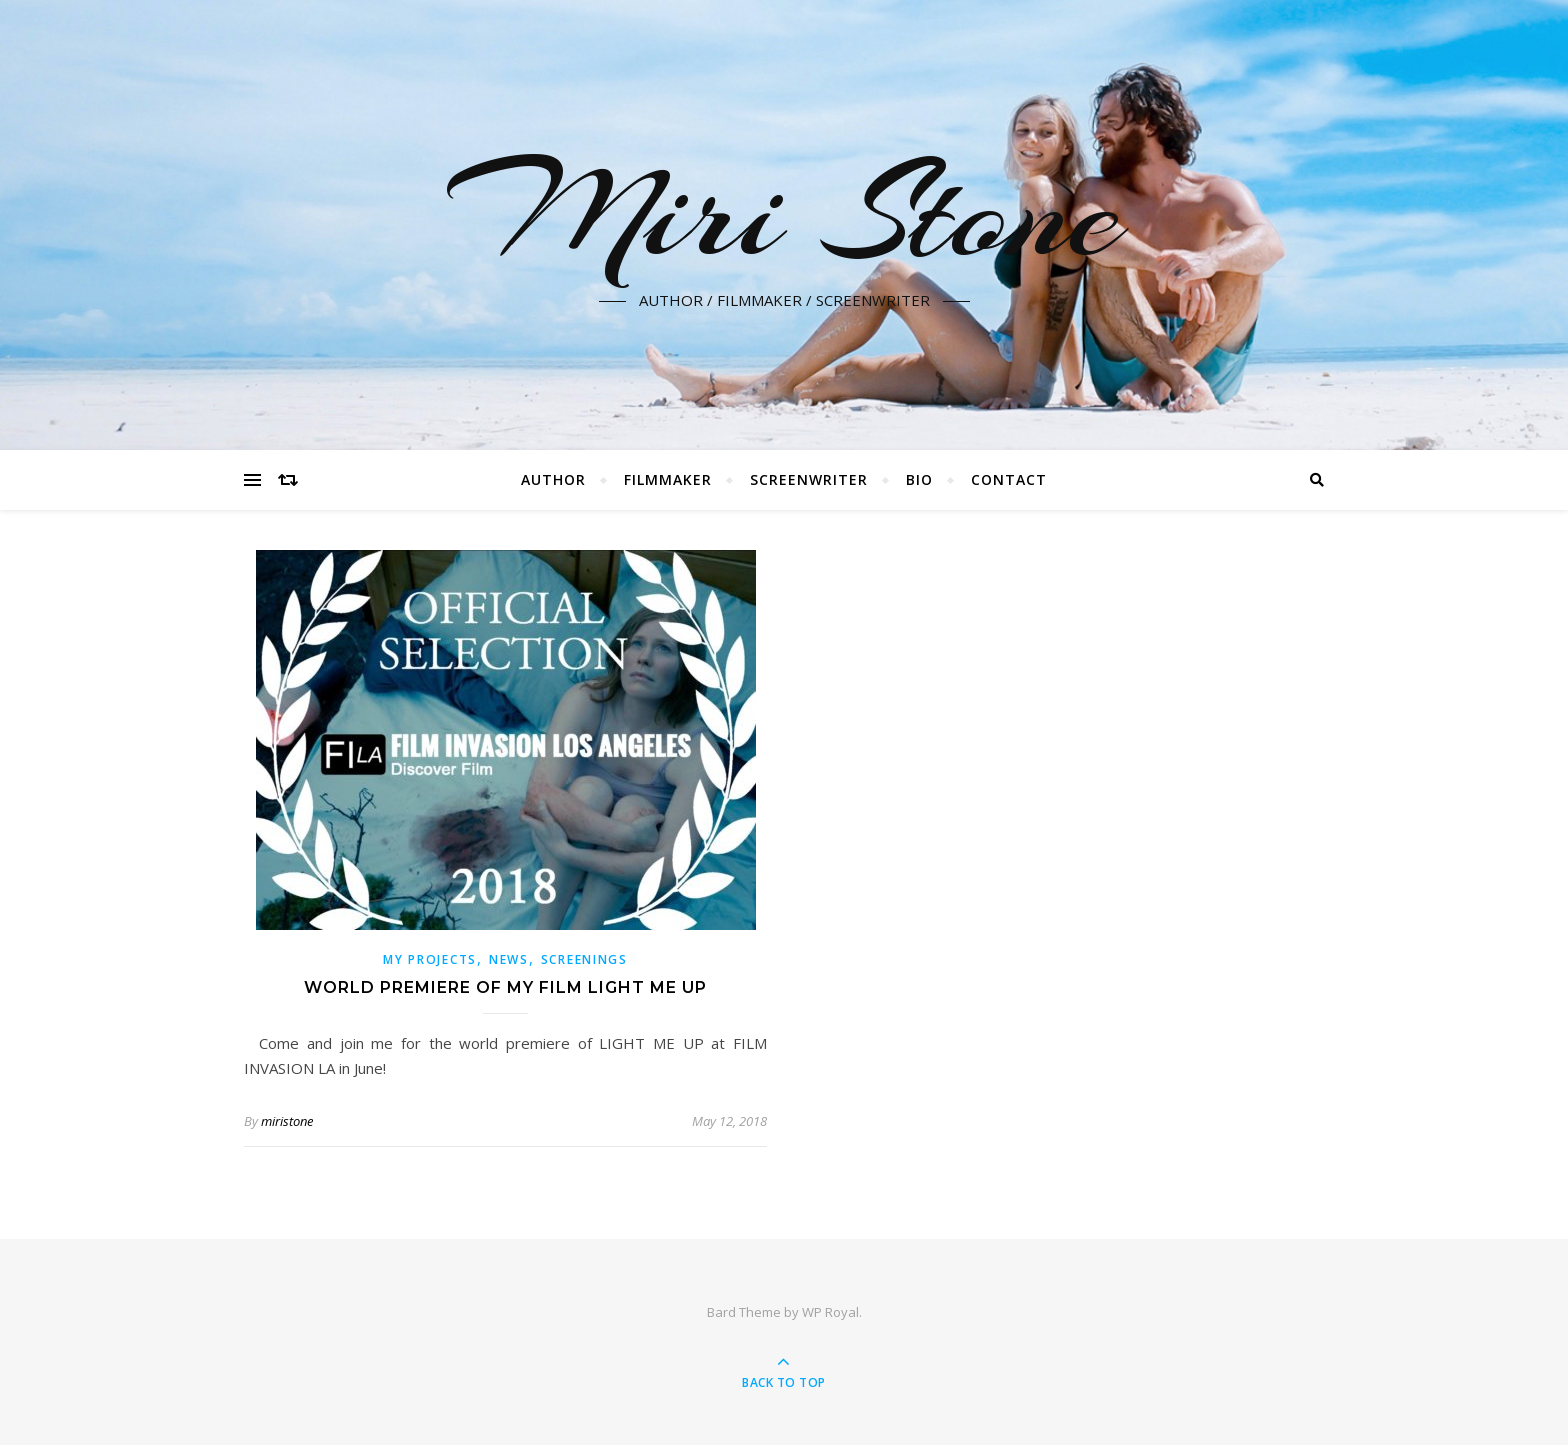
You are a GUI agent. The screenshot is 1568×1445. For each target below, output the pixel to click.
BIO (919, 479)
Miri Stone (784, 213)
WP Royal (830, 1312)
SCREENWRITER (809, 479)
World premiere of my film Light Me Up (505, 987)
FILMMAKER (668, 479)
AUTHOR (553, 479)
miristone (287, 1121)
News (509, 959)
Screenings (584, 959)
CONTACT (1009, 479)
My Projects (430, 959)
